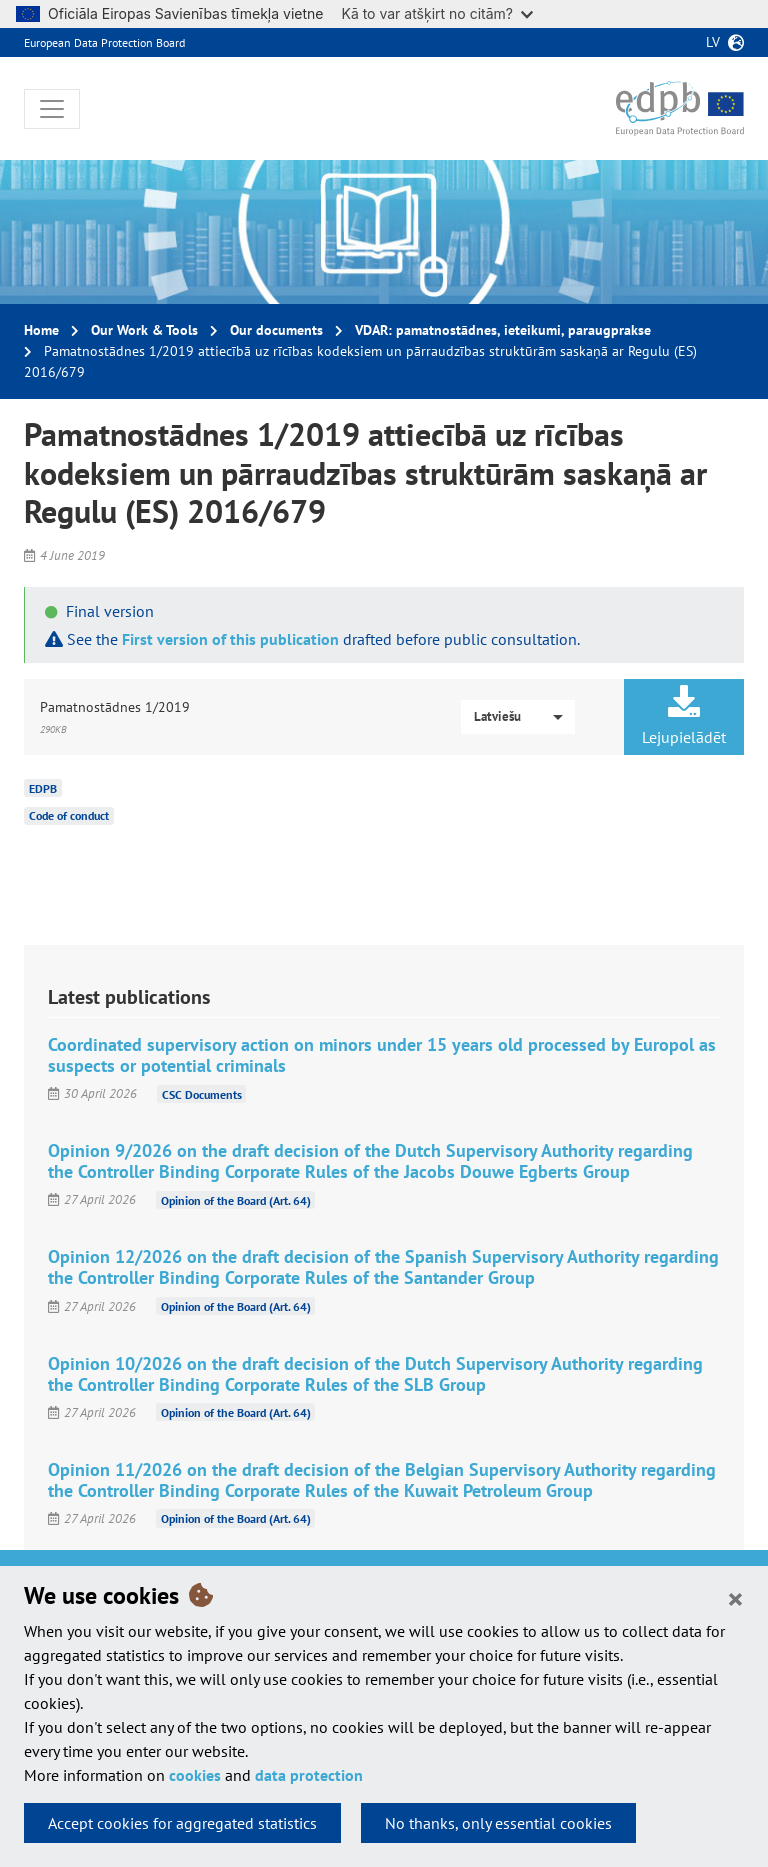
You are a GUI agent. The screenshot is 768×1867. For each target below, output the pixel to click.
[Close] (735, 1598)
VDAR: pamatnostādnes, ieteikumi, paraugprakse (503, 330)
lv (713, 42)
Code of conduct (69, 815)
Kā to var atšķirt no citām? (437, 13)
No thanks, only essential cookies (498, 1823)
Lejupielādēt (684, 716)
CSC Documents (202, 1093)
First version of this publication (230, 639)
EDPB (43, 787)
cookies (195, 1775)
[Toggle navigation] (52, 109)
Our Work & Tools (144, 330)
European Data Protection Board (104, 42)
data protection (309, 1775)
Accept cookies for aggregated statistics (182, 1823)
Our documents (276, 330)
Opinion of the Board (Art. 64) (236, 1199)
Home (41, 330)
